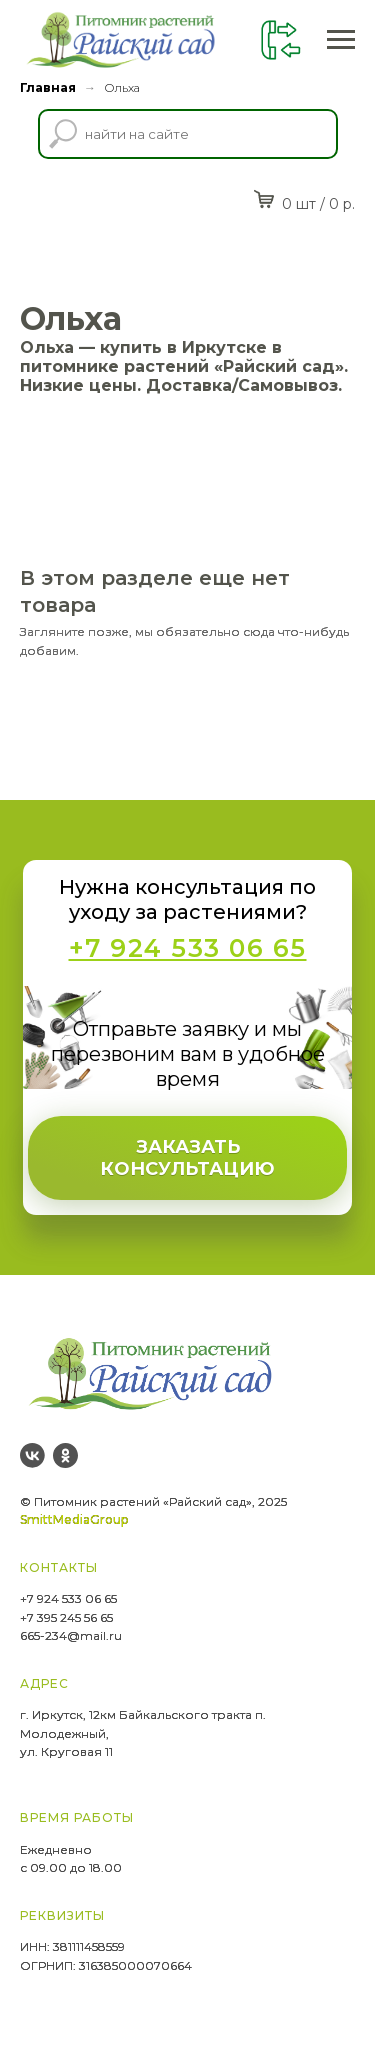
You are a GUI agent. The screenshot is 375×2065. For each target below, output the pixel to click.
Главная (48, 87)
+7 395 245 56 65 (66, 1617)
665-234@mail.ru (71, 1635)
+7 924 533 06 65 (68, 1598)
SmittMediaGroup (74, 1519)
